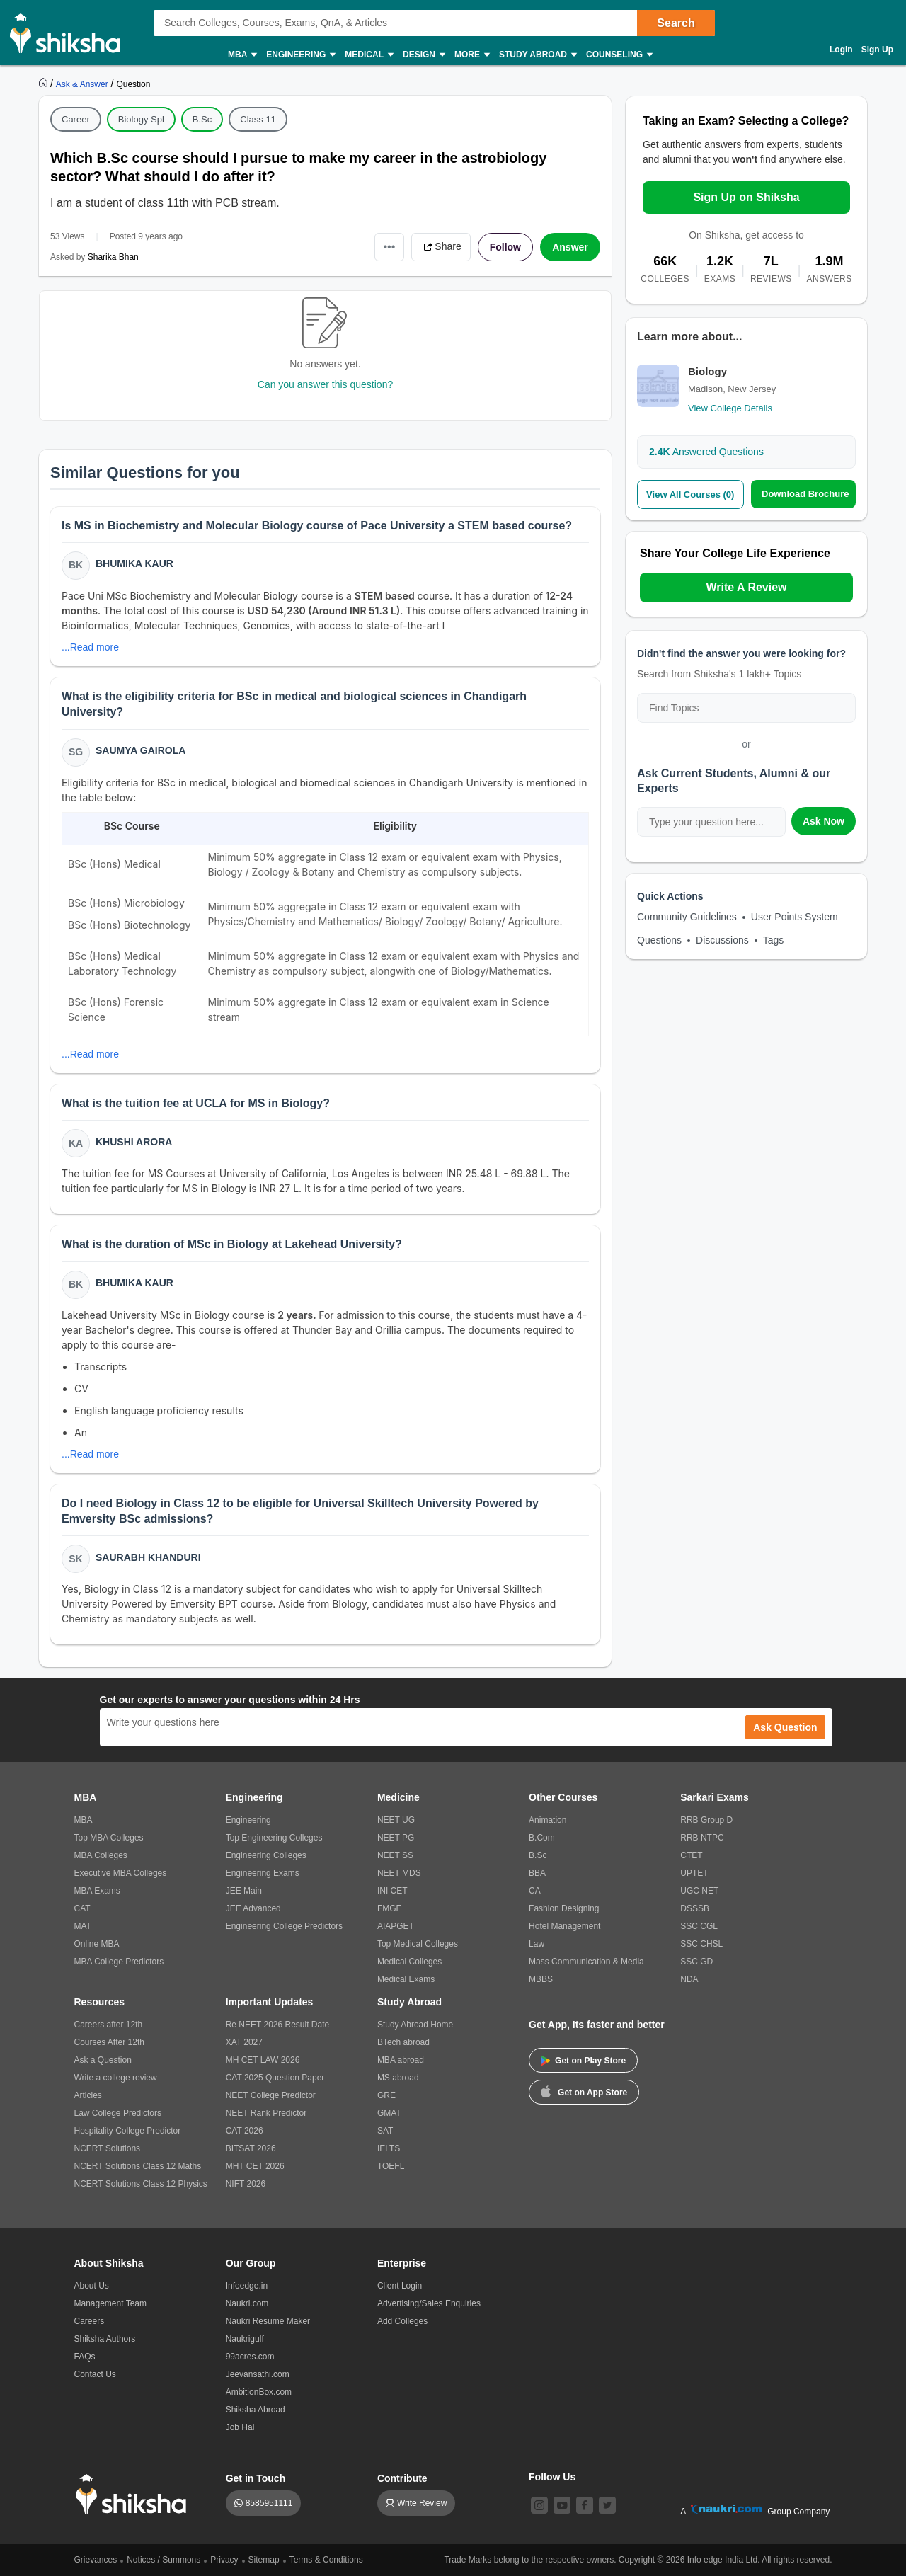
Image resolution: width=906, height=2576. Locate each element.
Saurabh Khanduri (148, 1557)
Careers (89, 2321)
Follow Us (552, 2477)
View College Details (730, 408)
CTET (691, 1855)
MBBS (541, 1979)
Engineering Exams (262, 1873)
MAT (82, 1926)
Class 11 (258, 119)
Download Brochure (805, 493)
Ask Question (785, 1727)
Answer (570, 247)
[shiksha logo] (134, 2494)
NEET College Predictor (271, 2095)
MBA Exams (97, 1891)
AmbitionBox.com (259, 2392)
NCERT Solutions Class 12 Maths (138, 2166)
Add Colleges (402, 2321)
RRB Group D (706, 1820)
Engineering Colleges (266, 1855)
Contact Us (95, 2374)
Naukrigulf (245, 2339)
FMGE (389, 1908)
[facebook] (584, 2505)
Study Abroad (537, 55)
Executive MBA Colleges (120, 1873)
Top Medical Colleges (417, 1944)
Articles (88, 2095)
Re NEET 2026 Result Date (278, 2025)
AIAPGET (395, 1926)
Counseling (618, 55)
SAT (385, 2131)
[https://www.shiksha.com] (44, 83)
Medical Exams (406, 1979)
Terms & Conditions (326, 2560)
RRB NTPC (701, 1838)
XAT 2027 (244, 2042)
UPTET (694, 1873)
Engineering (300, 55)
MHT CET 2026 (255, 2166)
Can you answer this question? (325, 384)
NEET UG (396, 1820)
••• (390, 247)
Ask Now (823, 821)
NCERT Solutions (107, 2148)
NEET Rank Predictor (266, 2113)
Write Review (422, 2503)
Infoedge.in (247, 2286)
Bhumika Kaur (134, 563)
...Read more (90, 647)
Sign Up (877, 50)
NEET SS (395, 1855)
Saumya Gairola (140, 750)
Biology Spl (141, 119)
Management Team (110, 2303)
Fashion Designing (564, 1908)
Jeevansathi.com (257, 2374)
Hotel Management (564, 1926)
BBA (537, 1873)
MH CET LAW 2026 (263, 2060)
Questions (659, 940)
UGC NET (699, 1891)
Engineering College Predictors (284, 1926)
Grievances (95, 2560)
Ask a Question (103, 2060)
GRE (386, 2095)
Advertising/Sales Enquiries (429, 2303)
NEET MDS (399, 1873)
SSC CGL (699, 1926)
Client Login (399, 2286)
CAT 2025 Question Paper (275, 2078)
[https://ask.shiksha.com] (83, 83)
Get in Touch (256, 2478)
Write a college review (115, 2078)
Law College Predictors (117, 2113)
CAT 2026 (244, 2131)
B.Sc (202, 119)
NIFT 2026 (245, 2184)
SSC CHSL (701, 1944)
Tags (773, 940)
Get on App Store (584, 2091)
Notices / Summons (163, 2560)
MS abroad (398, 2078)
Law (536, 1944)
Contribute (402, 2478)
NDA (689, 1979)
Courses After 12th (109, 2042)
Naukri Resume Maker (268, 2321)
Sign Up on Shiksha (746, 197)
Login (841, 50)
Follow (505, 247)
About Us (91, 2286)
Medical (368, 55)
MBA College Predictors (119, 1962)
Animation (547, 1820)
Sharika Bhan (113, 257)
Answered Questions (706, 451)
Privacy (224, 2560)
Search (675, 23)
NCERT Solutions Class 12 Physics (140, 2184)
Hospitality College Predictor (127, 2131)
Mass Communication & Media (586, 1962)
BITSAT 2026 (251, 2148)
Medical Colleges (409, 1962)
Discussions (722, 940)
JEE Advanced (253, 1908)
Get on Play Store (583, 2060)
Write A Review (746, 587)
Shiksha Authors (105, 2339)
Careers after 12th (108, 2025)
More (471, 55)
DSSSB (694, 1908)
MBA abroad (400, 2060)
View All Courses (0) (690, 494)
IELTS (388, 2148)
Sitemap (264, 2560)
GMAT (389, 2113)
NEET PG (395, 1838)
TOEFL (390, 2166)
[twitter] (607, 2505)
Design (423, 55)
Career (76, 119)
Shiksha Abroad (255, 2410)
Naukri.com (247, 2303)
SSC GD (696, 1962)
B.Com (542, 1838)
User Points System (794, 916)
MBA (242, 55)
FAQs (85, 2357)
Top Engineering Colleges (274, 1838)
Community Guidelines (687, 916)
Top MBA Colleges (109, 1838)
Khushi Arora (134, 1141)
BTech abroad (403, 2042)
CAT (82, 1908)
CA (535, 1891)
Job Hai (240, 2427)
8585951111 (269, 2503)
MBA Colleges (100, 1855)
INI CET (392, 1891)
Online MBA (97, 1944)
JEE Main (244, 1891)
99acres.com (250, 2357)
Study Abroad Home (415, 2025)
